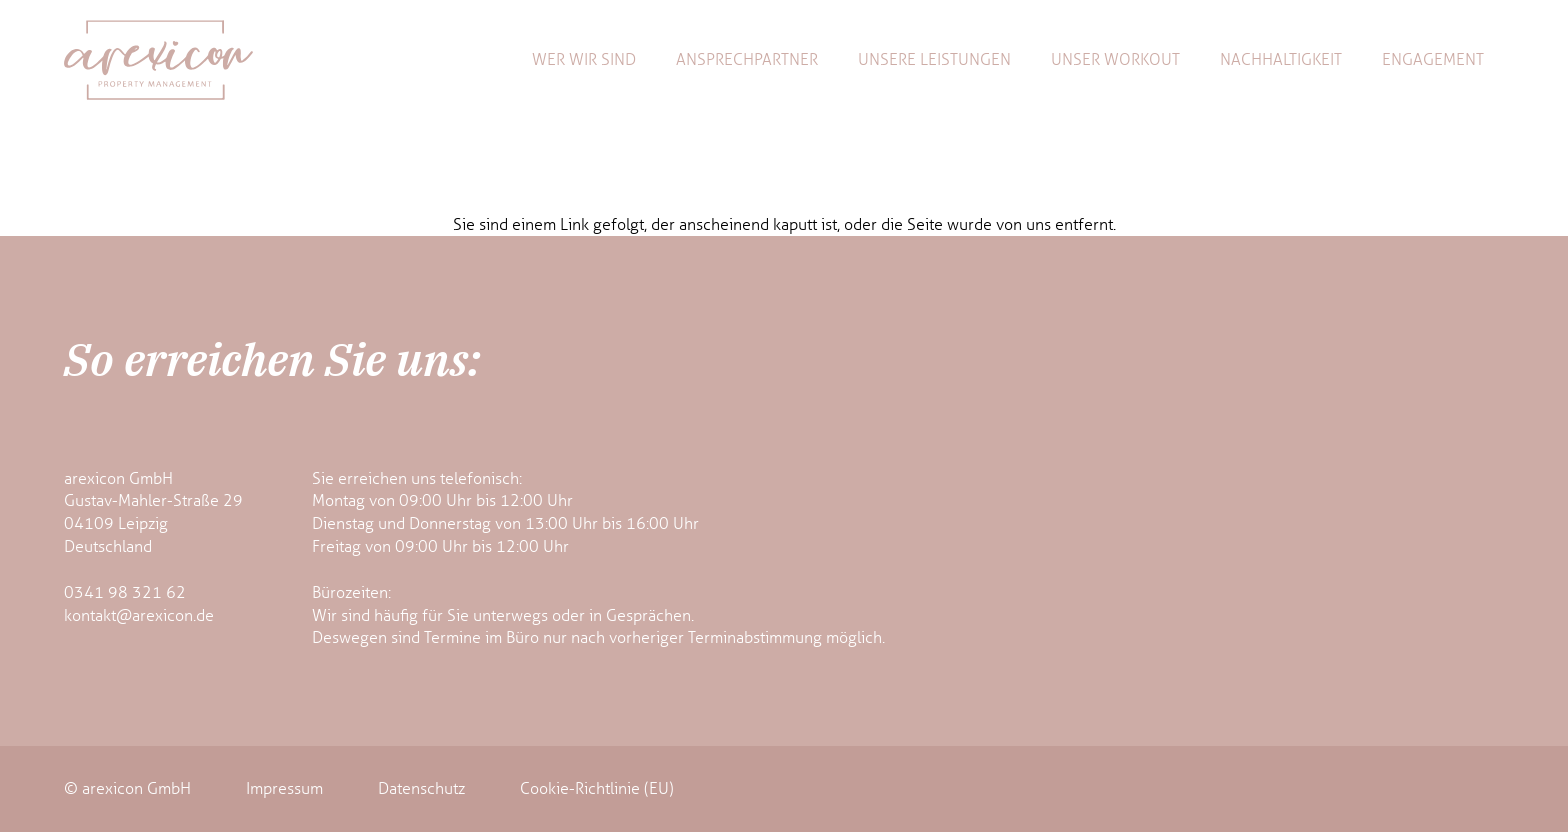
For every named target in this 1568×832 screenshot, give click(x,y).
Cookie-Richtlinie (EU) (597, 788)
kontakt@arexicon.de (139, 615)
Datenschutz (421, 788)
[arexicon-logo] (158, 60)
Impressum (284, 788)
